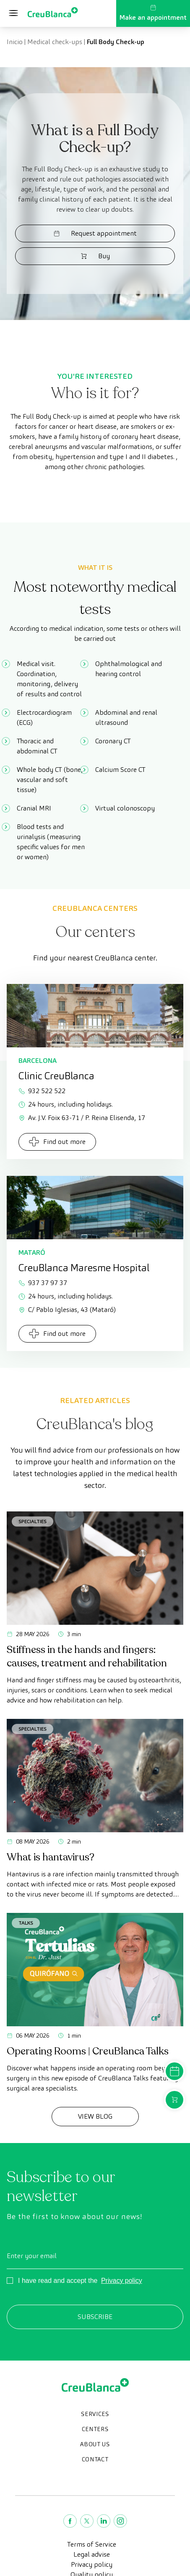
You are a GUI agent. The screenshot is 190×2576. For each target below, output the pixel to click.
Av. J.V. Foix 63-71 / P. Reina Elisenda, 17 (81, 1117)
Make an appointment (153, 13)
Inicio (15, 41)
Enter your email (32, 2255)
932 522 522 (41, 1090)
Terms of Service (91, 2544)
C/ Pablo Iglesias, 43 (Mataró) (67, 1309)
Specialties (32, 1521)
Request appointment (95, 233)
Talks (25, 1923)
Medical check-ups (54, 41)
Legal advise (91, 2554)
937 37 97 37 (42, 1282)
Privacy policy (121, 2280)
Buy (95, 256)
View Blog (95, 2116)
